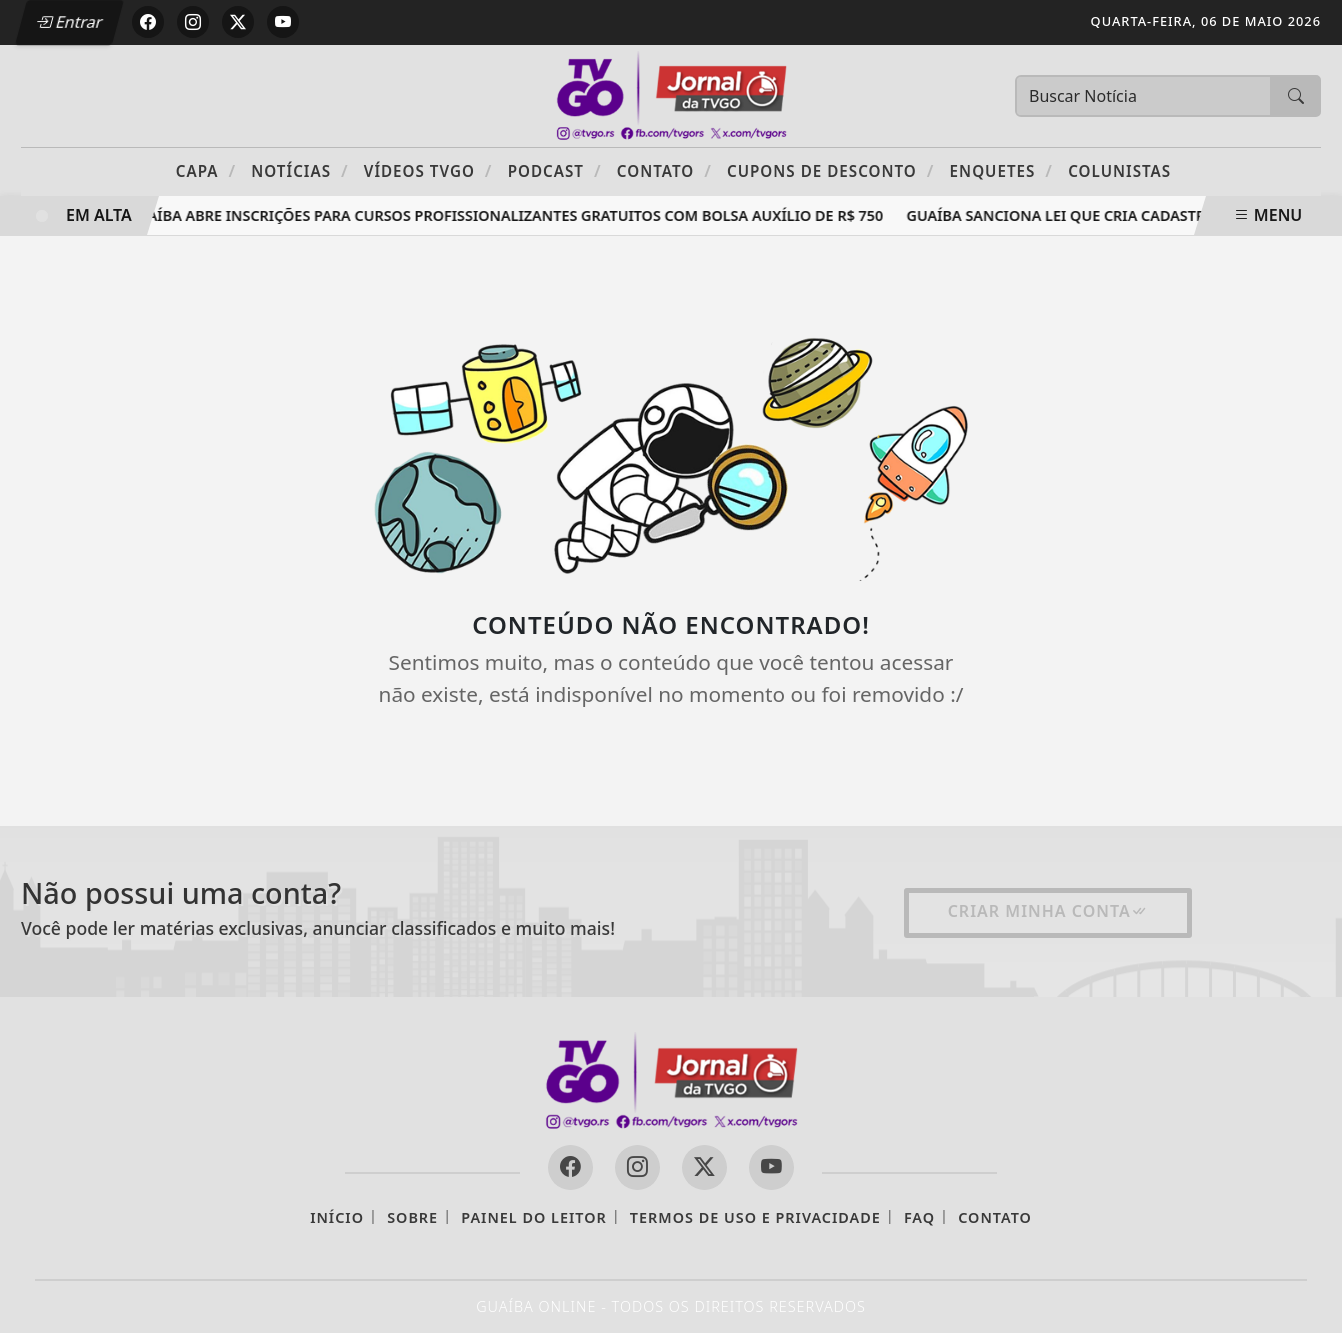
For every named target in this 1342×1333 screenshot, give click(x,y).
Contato (664, 170)
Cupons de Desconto (830, 170)
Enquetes (1001, 170)
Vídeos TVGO (428, 170)
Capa (206, 170)
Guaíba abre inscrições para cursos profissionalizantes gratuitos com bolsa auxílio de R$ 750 (509, 215)
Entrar (69, 22)
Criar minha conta (1048, 911)
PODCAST (555, 170)
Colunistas (1119, 171)
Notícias (299, 170)
